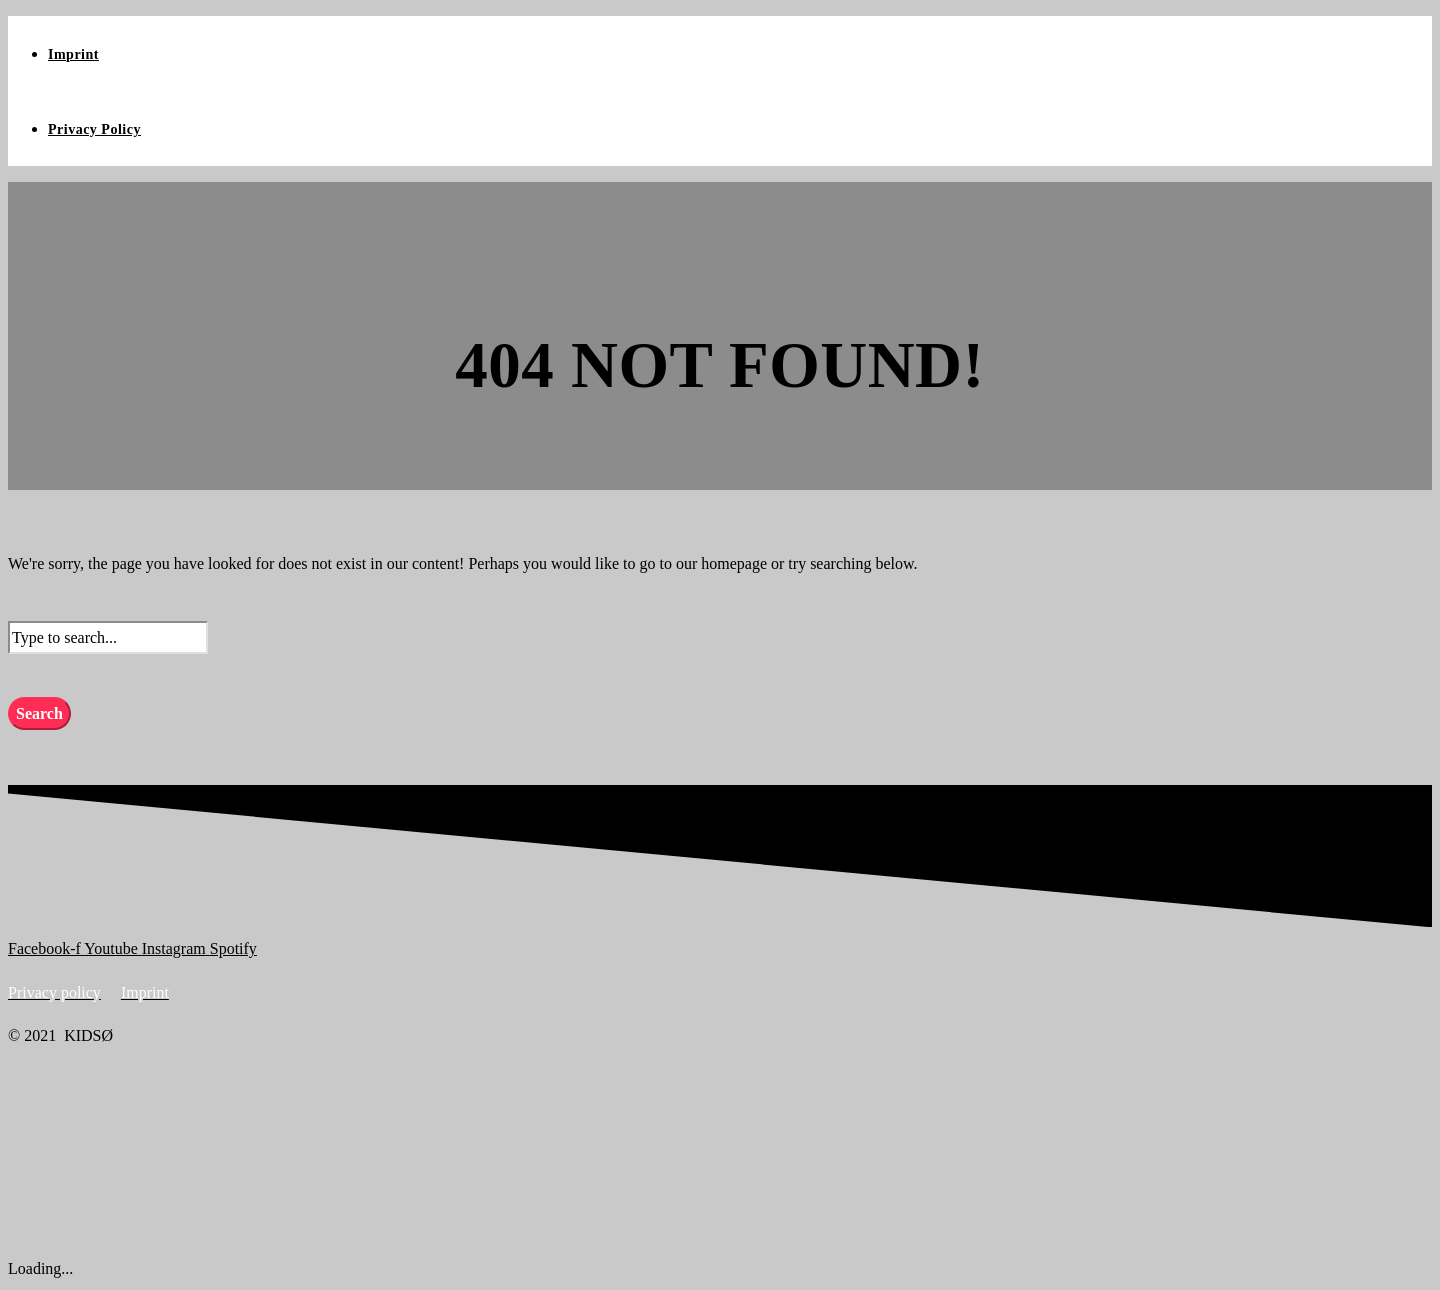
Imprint (73, 54)
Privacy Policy (94, 129)
